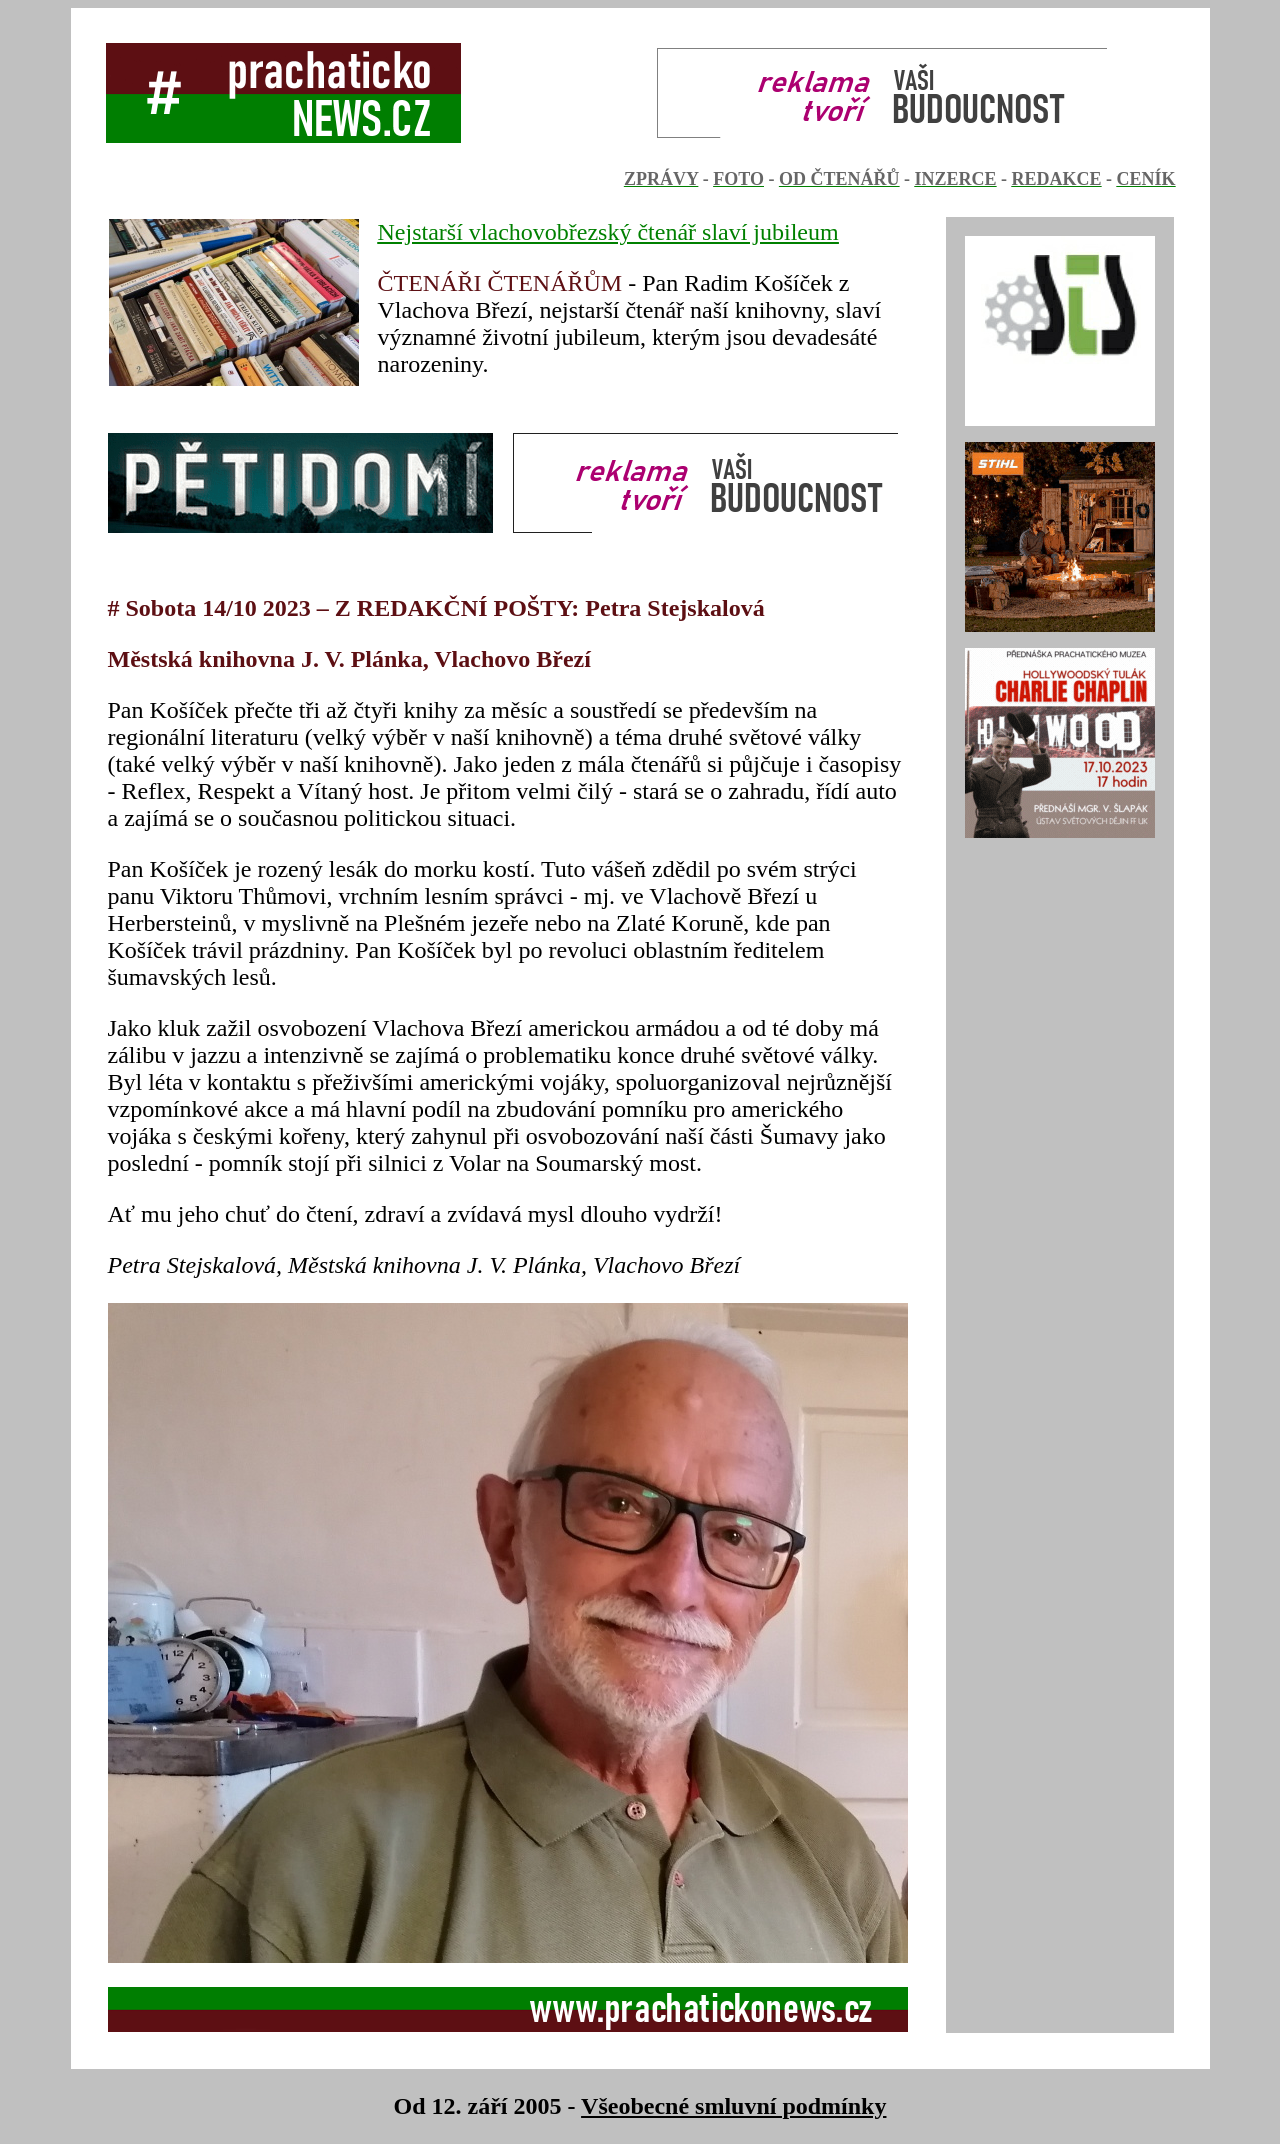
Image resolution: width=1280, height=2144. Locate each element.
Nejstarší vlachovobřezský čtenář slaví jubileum (608, 232)
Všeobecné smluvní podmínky (733, 2106)
